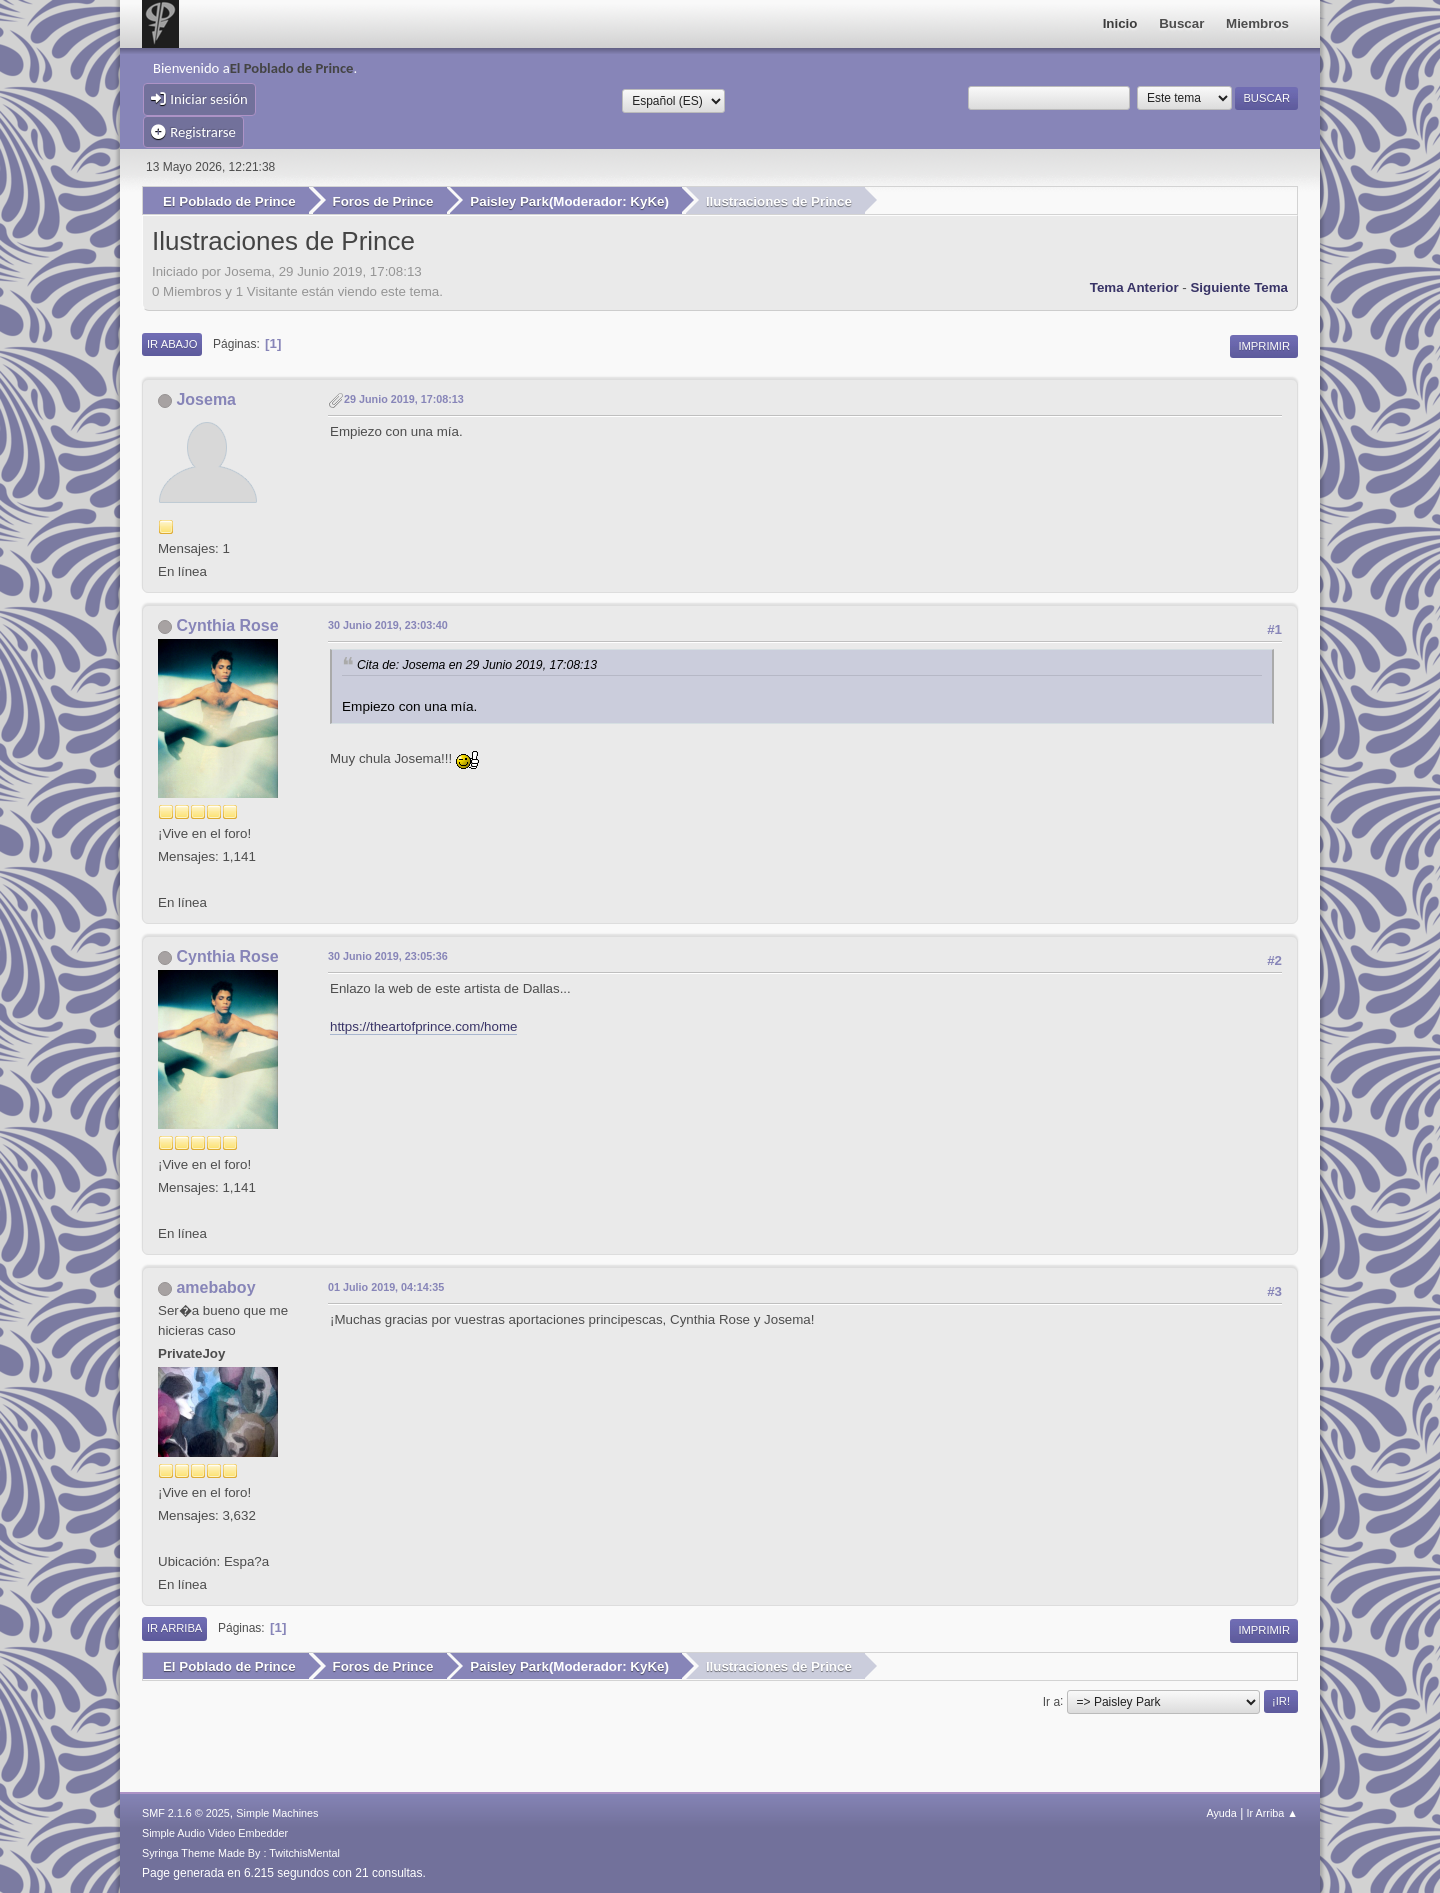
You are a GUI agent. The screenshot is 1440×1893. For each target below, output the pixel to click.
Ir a (1051, 1700)
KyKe (647, 201)
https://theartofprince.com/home (423, 1025)
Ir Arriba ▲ (1272, 1812)
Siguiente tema (1239, 286)
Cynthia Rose (227, 625)
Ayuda (1221, 1812)
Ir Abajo (172, 343)
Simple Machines (277, 1812)
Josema (206, 399)
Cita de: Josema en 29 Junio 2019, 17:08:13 (477, 665)
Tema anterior (1134, 286)
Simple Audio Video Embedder (215, 1832)
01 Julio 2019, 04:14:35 (386, 1287)
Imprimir (1264, 345)
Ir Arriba (174, 1628)
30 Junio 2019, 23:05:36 (388, 956)
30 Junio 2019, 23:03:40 (388, 625)
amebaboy (215, 1287)
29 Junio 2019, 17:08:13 (404, 399)
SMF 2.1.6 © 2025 (186, 1812)
